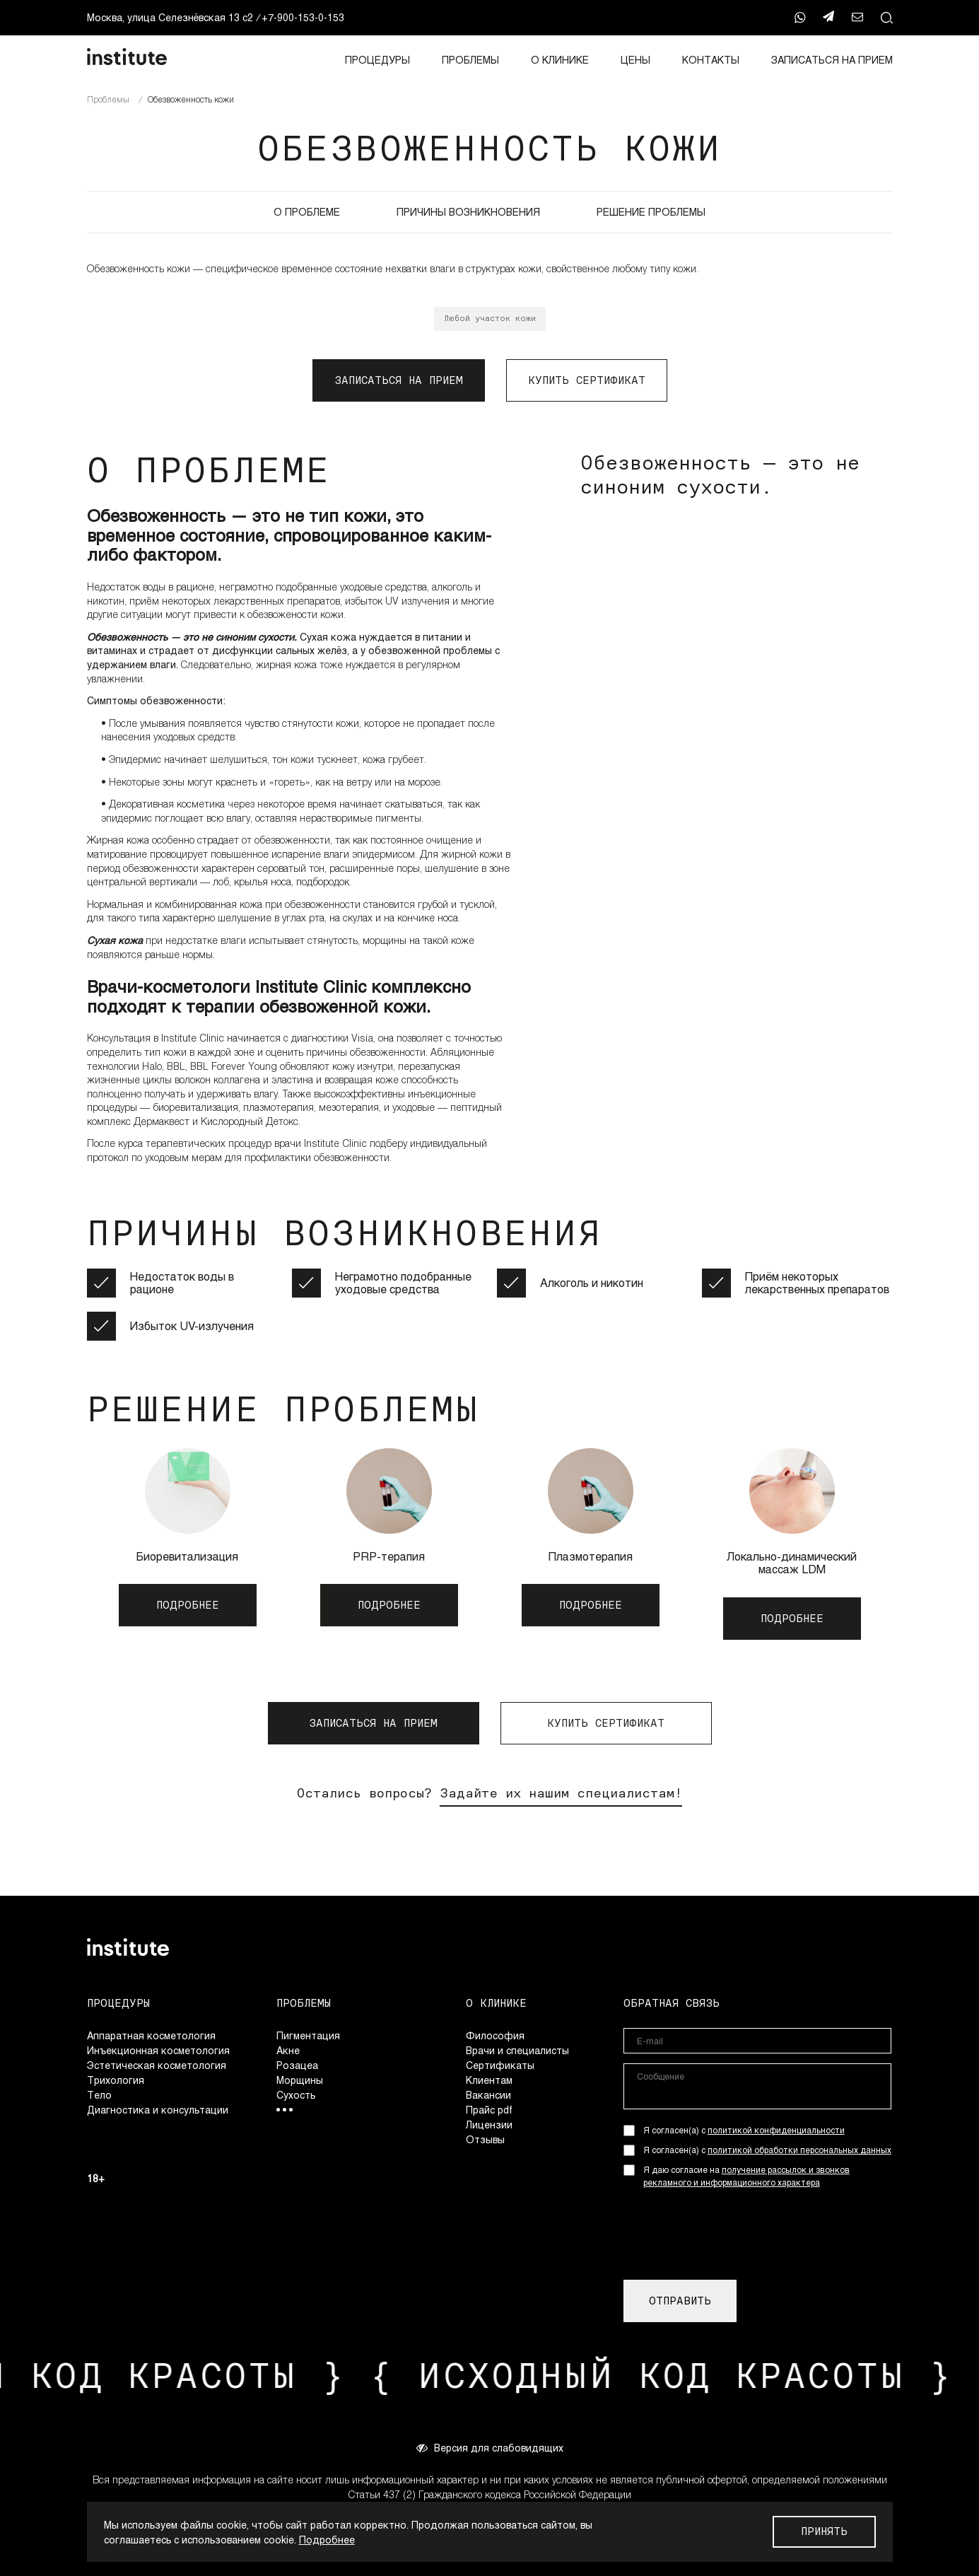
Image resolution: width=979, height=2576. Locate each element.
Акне (288, 2050)
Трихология (115, 2080)
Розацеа (297, 2065)
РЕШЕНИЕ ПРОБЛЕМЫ (651, 212)
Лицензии (489, 2125)
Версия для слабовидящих (489, 2447)
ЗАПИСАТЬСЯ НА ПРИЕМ (832, 60)
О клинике (560, 60)
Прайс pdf (489, 2110)
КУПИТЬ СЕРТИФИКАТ (586, 380)
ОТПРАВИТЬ (680, 2301)
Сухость (295, 2095)
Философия (495, 2035)
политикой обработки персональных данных (799, 2150)
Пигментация (308, 2035)
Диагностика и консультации (157, 2110)
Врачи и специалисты (517, 2050)
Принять (824, 2531)
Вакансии (488, 2095)
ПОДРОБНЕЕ (187, 1605)
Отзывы (485, 2139)
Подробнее (327, 2540)
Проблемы (470, 60)
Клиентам (489, 2080)
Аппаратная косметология (151, 2035)
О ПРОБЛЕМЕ (307, 212)
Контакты (710, 60)
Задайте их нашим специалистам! (561, 1792)
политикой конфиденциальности (776, 2130)
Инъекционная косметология (158, 2050)
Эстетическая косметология (156, 2065)
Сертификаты (500, 2065)
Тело (99, 2095)
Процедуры (377, 60)
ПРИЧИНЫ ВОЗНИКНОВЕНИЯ (468, 212)
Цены (635, 60)
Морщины (299, 2080)
